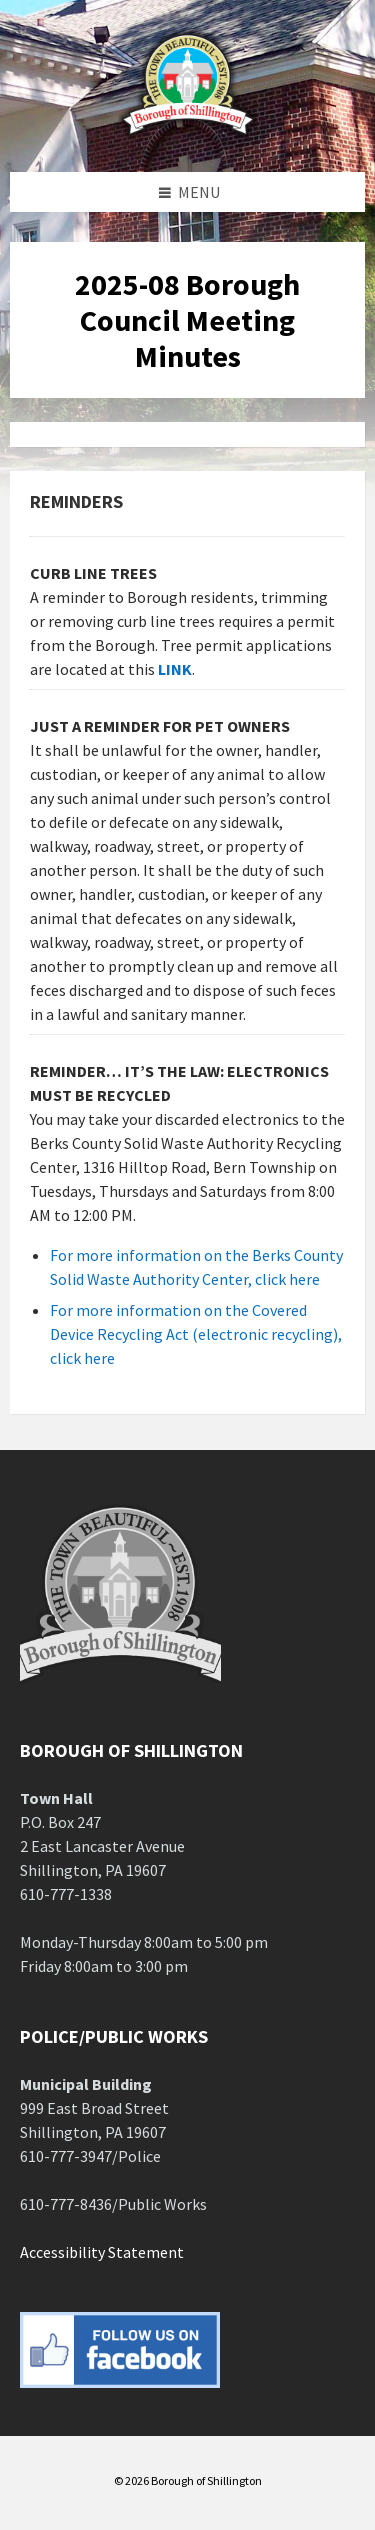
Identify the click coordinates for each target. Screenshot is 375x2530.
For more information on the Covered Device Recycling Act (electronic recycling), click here (196, 1334)
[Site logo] (188, 133)
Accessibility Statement (102, 2252)
